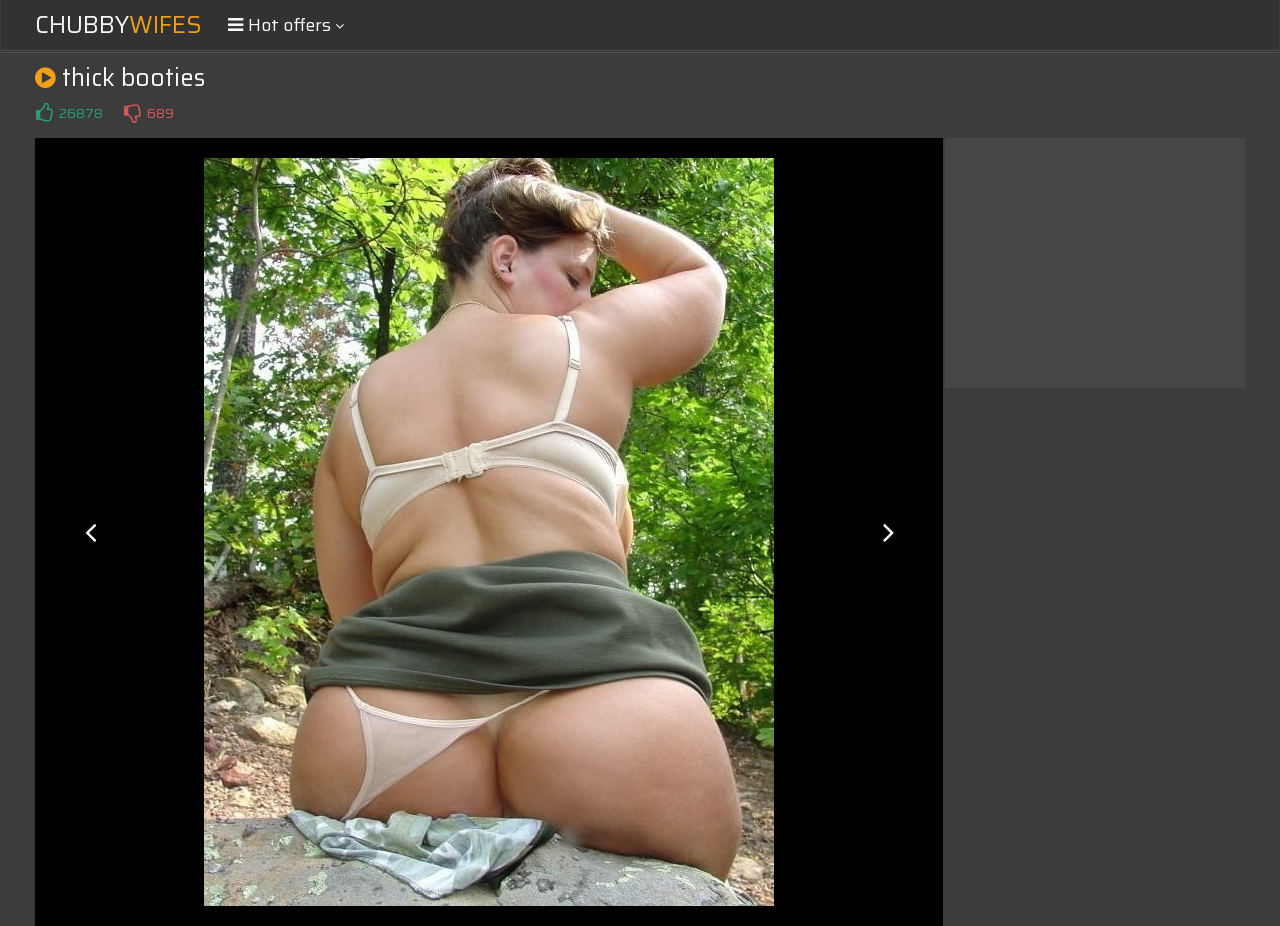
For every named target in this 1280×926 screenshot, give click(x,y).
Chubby (118, 25)
